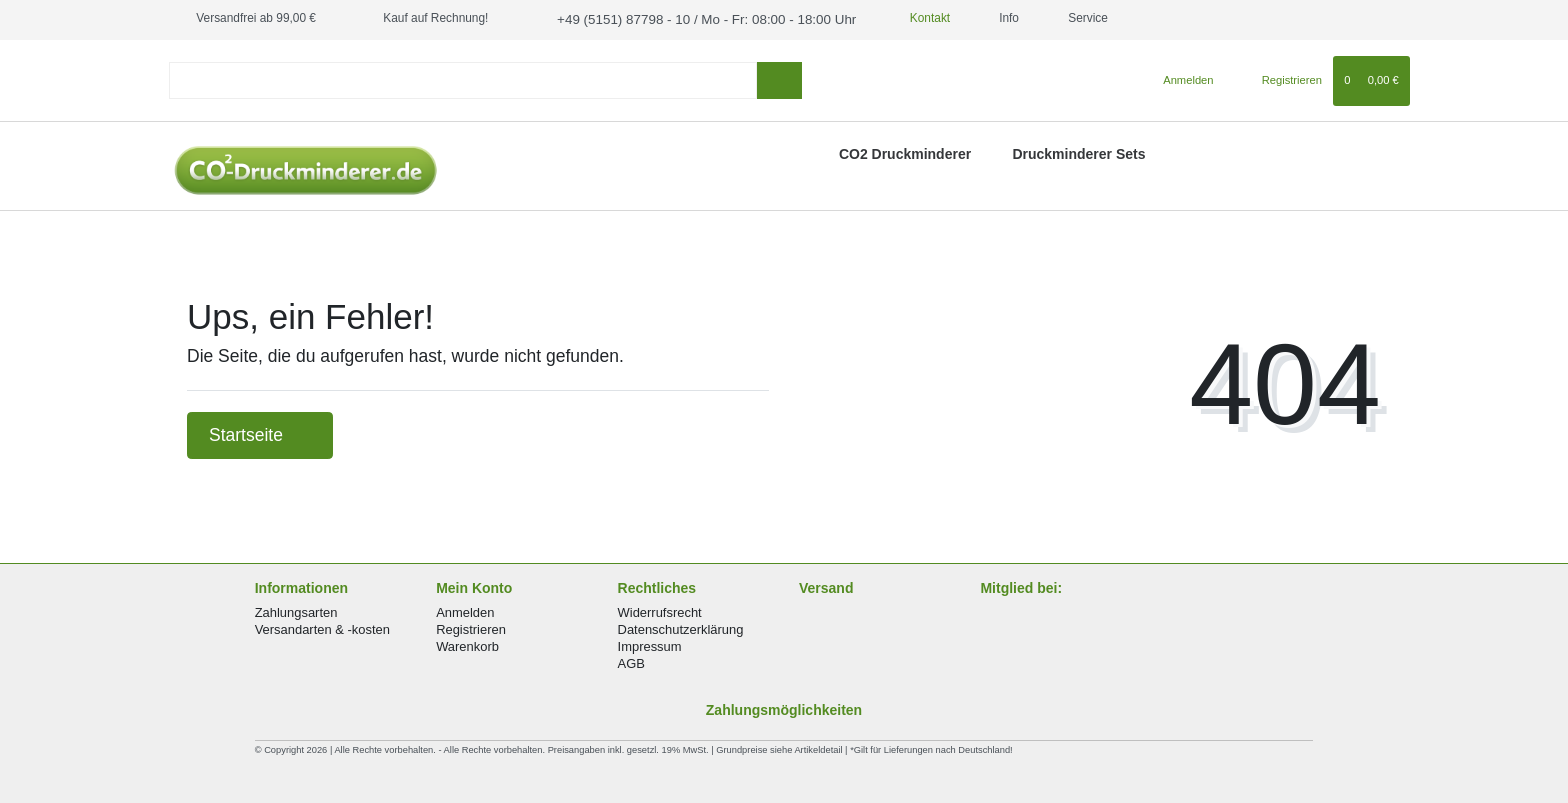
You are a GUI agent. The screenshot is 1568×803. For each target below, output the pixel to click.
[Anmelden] (1180, 78)
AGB (631, 661)
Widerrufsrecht (660, 609)
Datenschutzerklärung (681, 627)
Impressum (650, 644)
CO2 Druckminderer (905, 152)
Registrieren (471, 627)
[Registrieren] (1280, 78)
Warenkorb (467, 644)
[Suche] (779, 78)
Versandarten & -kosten (322, 627)
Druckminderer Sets (1078, 152)
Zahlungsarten (296, 609)
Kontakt (897, 18)
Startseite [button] (260, 433)
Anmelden (465, 609)
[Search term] (463, 78)
